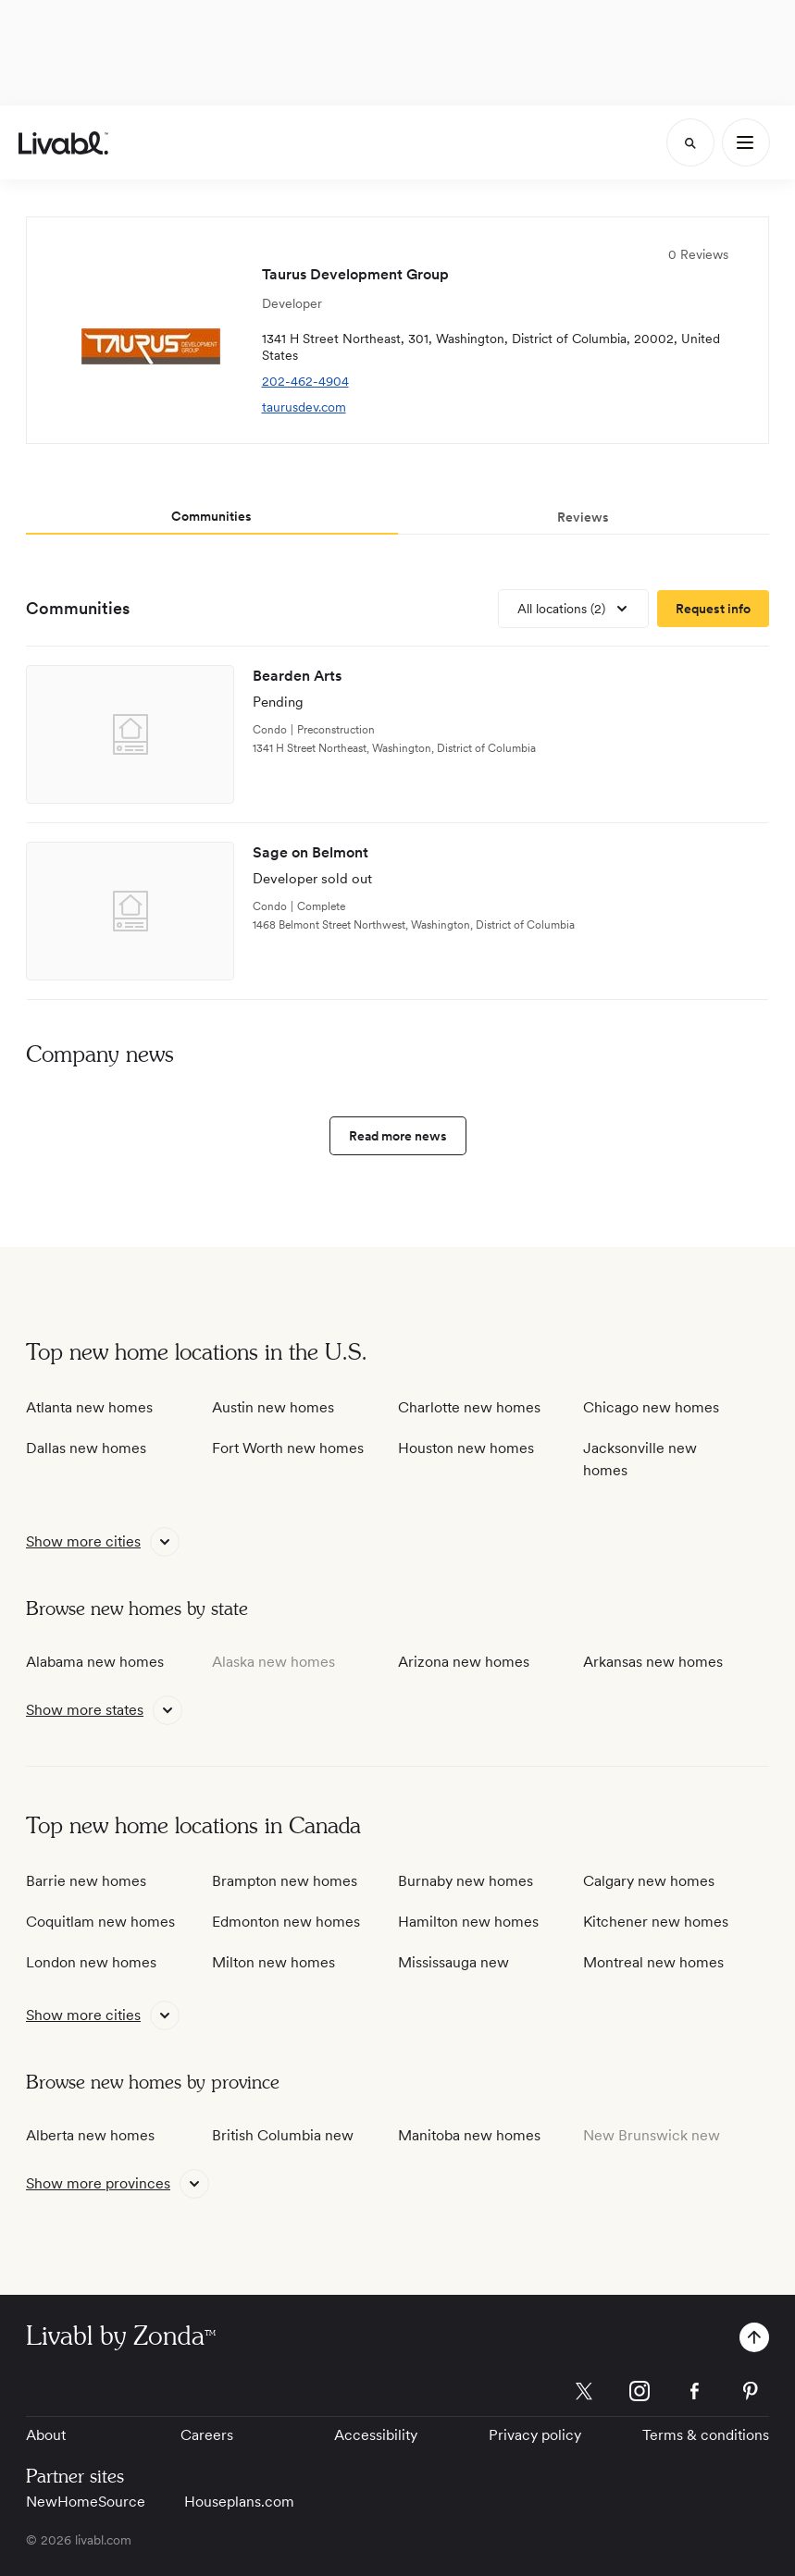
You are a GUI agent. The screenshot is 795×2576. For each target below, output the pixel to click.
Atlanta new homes (89, 1407)
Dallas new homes (86, 1448)
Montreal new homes (653, 1962)
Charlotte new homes (469, 1407)
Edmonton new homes (286, 1921)
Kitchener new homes (655, 1921)
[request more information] (713, 608)
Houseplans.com (239, 2501)
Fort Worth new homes (288, 1448)
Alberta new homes (90, 2135)
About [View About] (46, 2435)
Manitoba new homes (469, 2135)
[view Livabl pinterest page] (750, 2394)
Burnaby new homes (465, 1881)
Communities (78, 608)
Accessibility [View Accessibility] (375, 2435)
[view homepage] (63, 142)
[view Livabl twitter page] (583, 2394)
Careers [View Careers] (206, 2435)
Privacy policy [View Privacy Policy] (535, 2435)
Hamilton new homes (468, 1921)
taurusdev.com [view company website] (304, 407)
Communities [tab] (211, 516)
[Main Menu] (746, 142)
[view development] (397, 735)
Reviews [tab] (583, 517)
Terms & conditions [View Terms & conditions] (705, 2435)
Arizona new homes (463, 1661)
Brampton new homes (284, 1881)
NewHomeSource (85, 2501)
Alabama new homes (95, 1661)
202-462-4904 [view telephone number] (305, 381)
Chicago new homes (651, 1407)
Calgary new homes (648, 1881)
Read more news (398, 1135)
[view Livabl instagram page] (639, 2394)
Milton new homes (273, 1962)
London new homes (91, 1962)
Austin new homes (273, 1407)
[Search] (690, 142)
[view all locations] (573, 608)
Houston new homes (466, 1448)
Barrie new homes (86, 1881)
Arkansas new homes (653, 1661)
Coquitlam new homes (100, 1921)
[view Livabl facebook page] (695, 2394)
